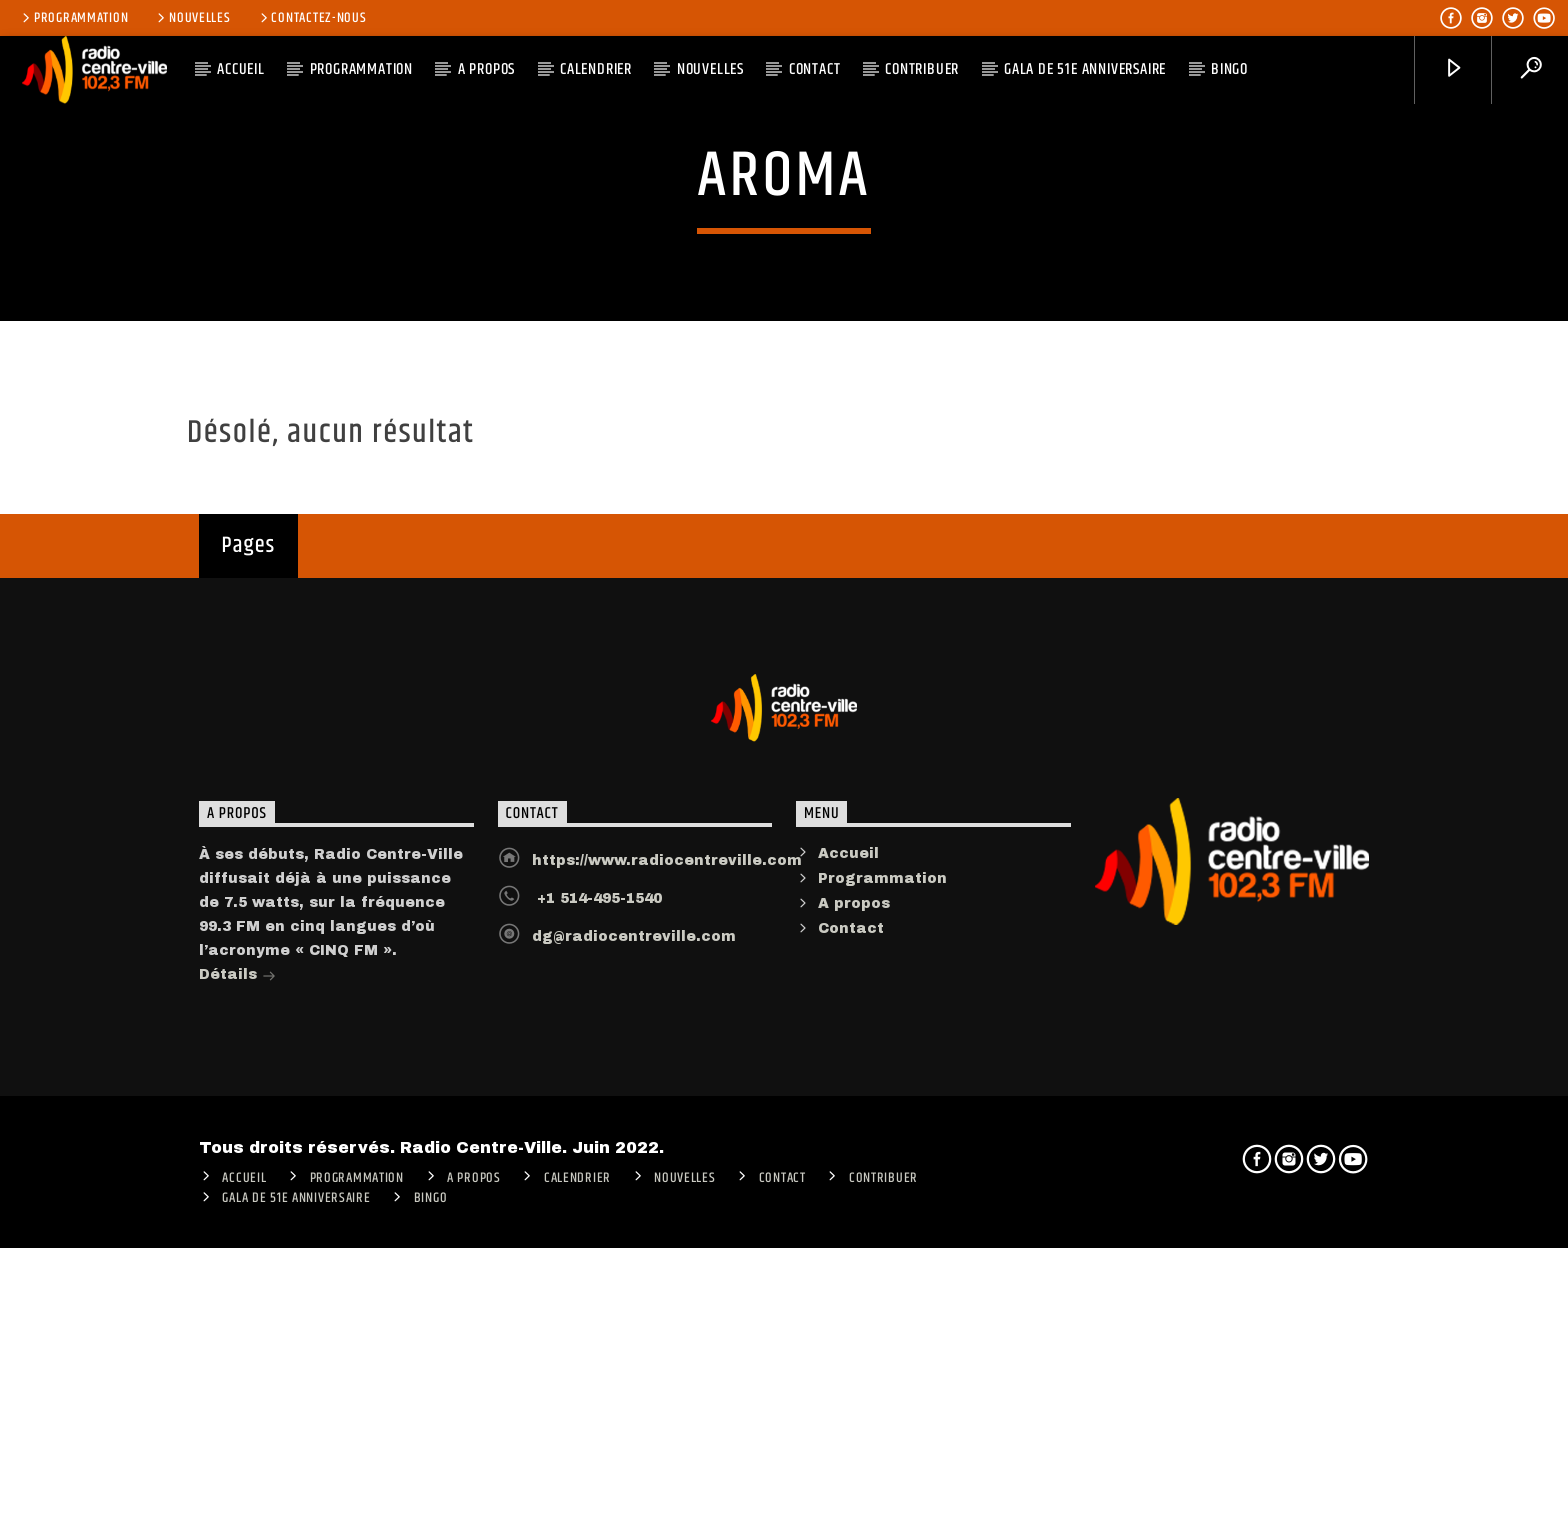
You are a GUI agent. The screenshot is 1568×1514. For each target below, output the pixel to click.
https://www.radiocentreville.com (667, 1272)
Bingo (1229, 69)
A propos (854, 1315)
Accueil (848, 1265)
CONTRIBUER (922, 69)
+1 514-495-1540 (597, 1310)
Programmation (73, 18)
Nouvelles (192, 18)
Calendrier (596, 69)
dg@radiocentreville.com (634, 1348)
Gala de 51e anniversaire (1085, 69)
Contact (815, 69)
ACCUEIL (241, 69)
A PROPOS (486, 69)
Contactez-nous (312, 18)
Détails (237, 1388)
